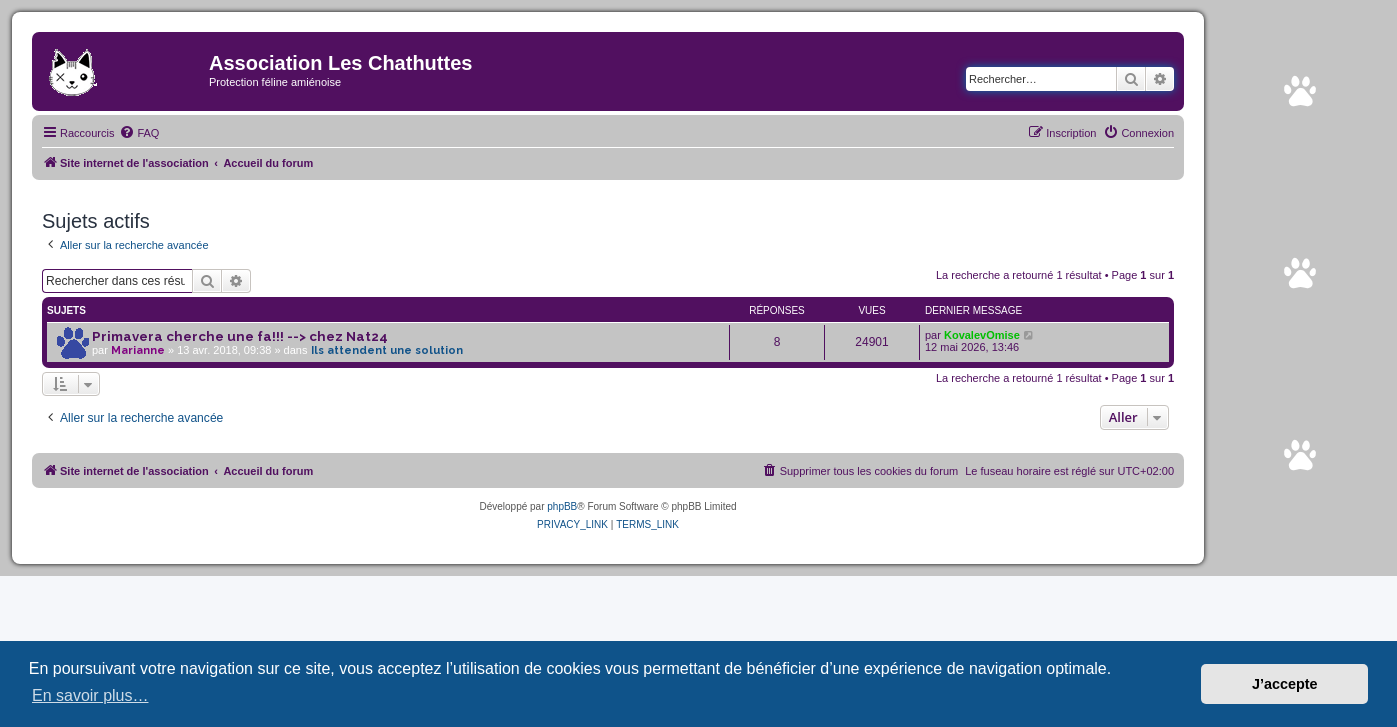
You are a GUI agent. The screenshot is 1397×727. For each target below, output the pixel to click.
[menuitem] (139, 133)
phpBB (562, 506)
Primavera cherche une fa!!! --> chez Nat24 (240, 336)
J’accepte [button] (1285, 684)
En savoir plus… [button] (90, 695)
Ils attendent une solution (387, 350)
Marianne (138, 350)
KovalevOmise (982, 335)
